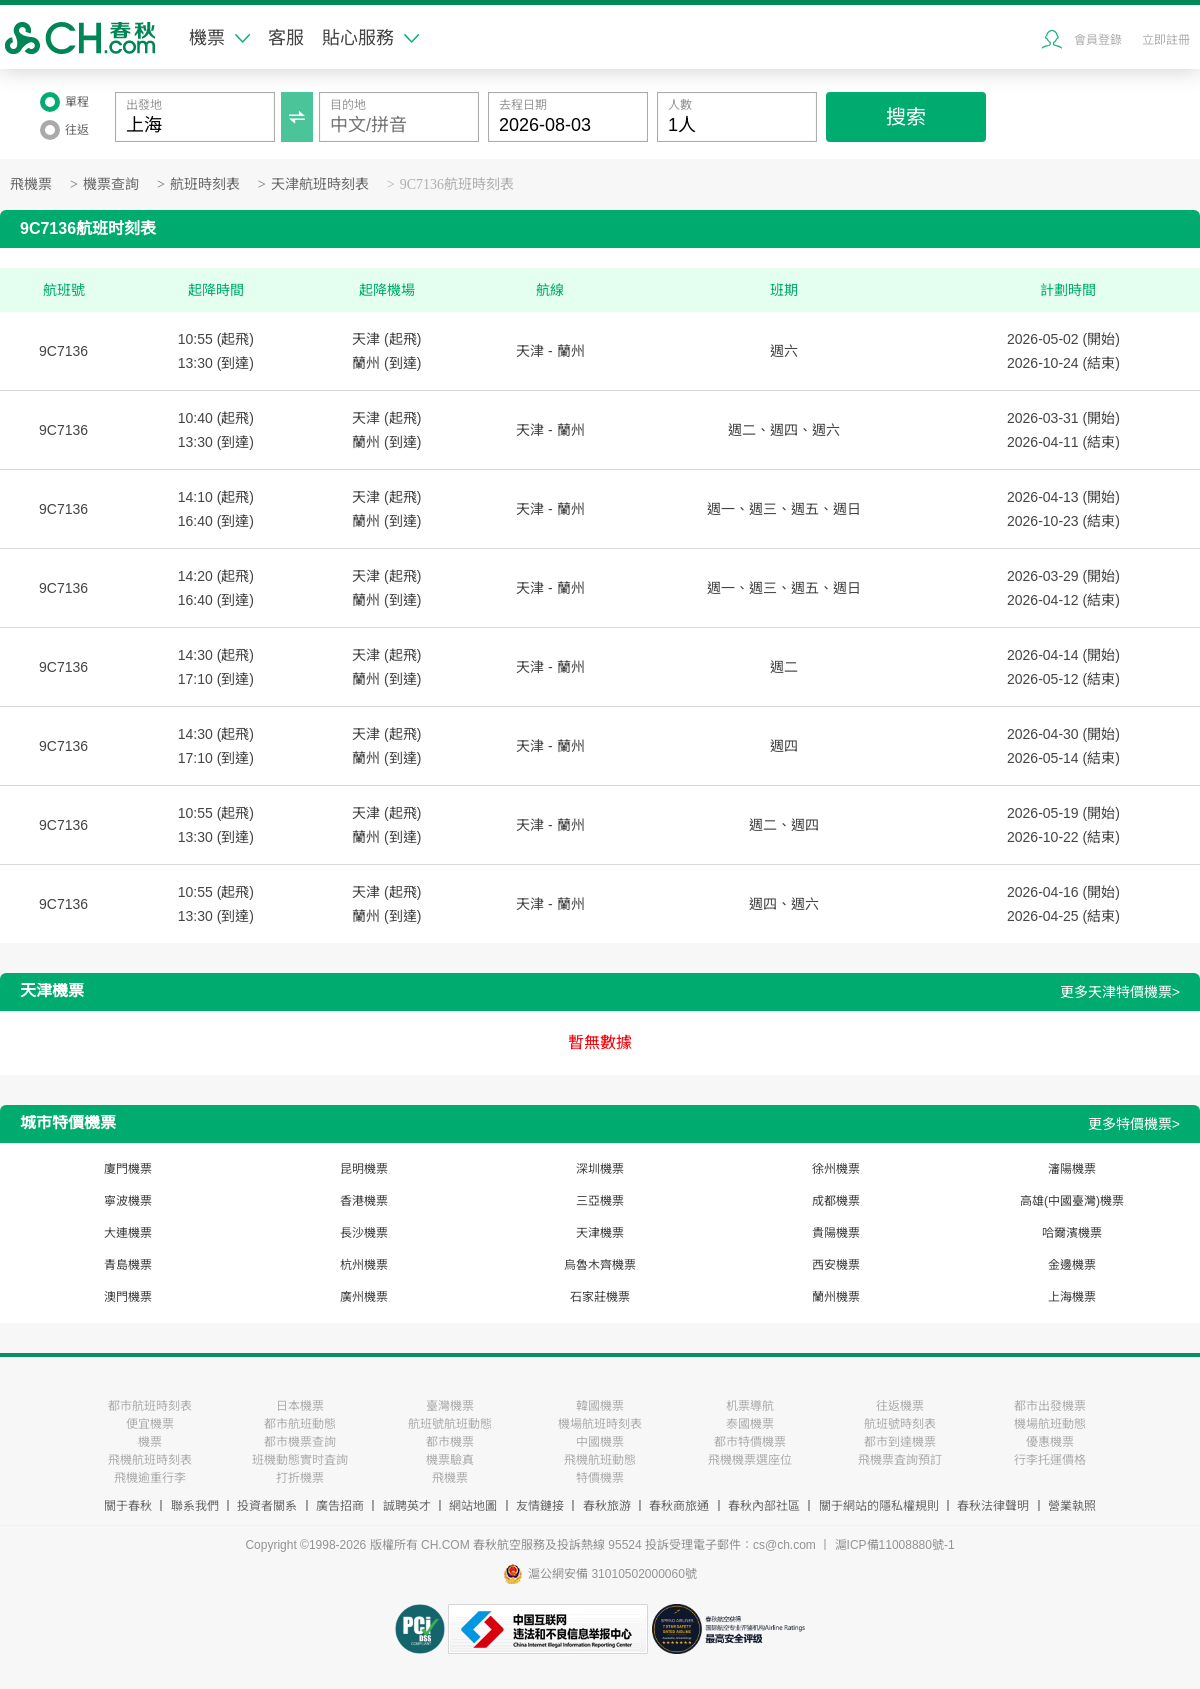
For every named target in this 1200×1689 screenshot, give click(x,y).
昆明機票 (364, 1169)
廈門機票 (128, 1169)
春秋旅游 (607, 1506)
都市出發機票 (1050, 1406)
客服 (286, 38)
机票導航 (750, 1406)
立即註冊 (1166, 40)
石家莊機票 (600, 1297)
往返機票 (900, 1406)
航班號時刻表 (900, 1424)
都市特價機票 (750, 1442)
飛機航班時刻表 (150, 1460)
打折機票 (300, 1478)
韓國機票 (600, 1406)
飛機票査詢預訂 (900, 1460)
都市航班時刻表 (150, 1406)
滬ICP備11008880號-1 (895, 1545)
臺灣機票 (450, 1406)
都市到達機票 (900, 1442)
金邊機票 (1072, 1265)
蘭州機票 (836, 1297)
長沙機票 (364, 1233)
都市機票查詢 (300, 1442)
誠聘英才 (407, 1506)
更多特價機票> (1134, 1124)
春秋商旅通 (679, 1506)
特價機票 (600, 1478)
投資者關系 (267, 1506)
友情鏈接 (540, 1506)
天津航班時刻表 (320, 184)
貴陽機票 (836, 1233)
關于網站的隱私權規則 (879, 1506)
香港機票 (364, 1201)
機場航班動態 (1050, 1424)
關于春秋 (128, 1506)
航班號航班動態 (450, 1424)
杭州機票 (364, 1265)
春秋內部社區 (764, 1506)
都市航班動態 (300, 1424)
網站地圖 (473, 1506)
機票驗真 (450, 1460)
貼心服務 (370, 38)
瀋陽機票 (1072, 1169)
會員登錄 (1098, 40)
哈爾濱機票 (1072, 1233)
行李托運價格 (1050, 1460)
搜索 (906, 117)
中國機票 (600, 1442)
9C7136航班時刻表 (457, 184)
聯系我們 (195, 1506)
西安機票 (836, 1265)
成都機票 (836, 1201)
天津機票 (600, 1233)
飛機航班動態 (600, 1460)
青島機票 (128, 1265)
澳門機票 (128, 1297)
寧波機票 (128, 1201)
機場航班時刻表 (600, 1424)
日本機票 (300, 1406)
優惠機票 (1050, 1442)
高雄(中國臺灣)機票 (1072, 1201)
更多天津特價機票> (1120, 992)
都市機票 (450, 1442)
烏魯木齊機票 (600, 1265)
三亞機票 (600, 1201)
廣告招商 (340, 1506)
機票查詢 (111, 184)
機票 (219, 38)
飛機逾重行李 (150, 1478)
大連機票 (128, 1233)
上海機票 (1072, 1297)
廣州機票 (364, 1297)
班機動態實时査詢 (300, 1460)
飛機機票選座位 (750, 1460)
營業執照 (1072, 1506)
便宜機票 (150, 1424)
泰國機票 (750, 1424)
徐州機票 (836, 1169)
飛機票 (31, 184)
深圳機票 (600, 1169)
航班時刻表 (205, 184)
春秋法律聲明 (993, 1506)
